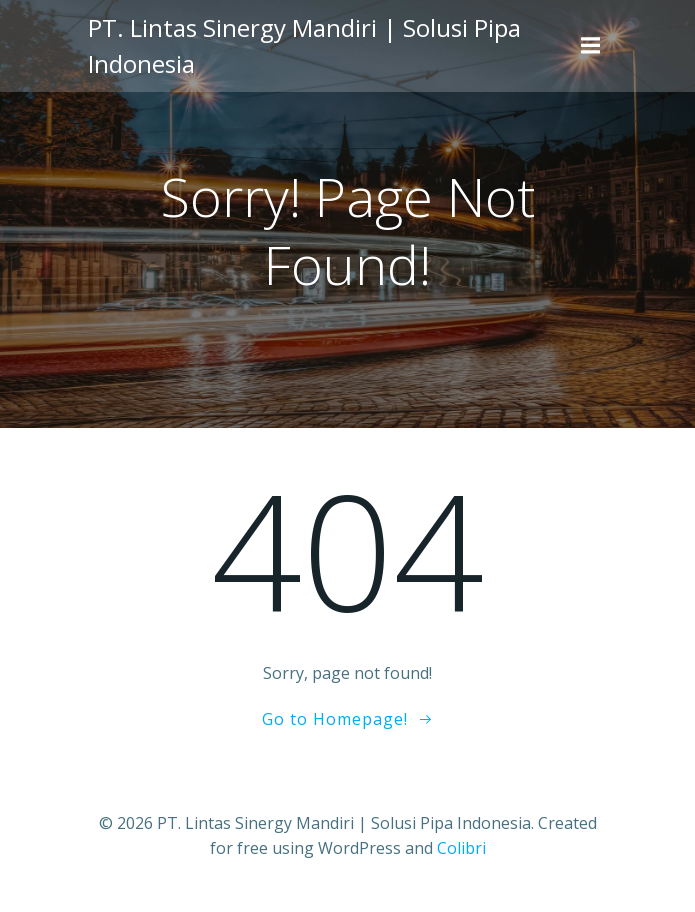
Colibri (461, 848)
